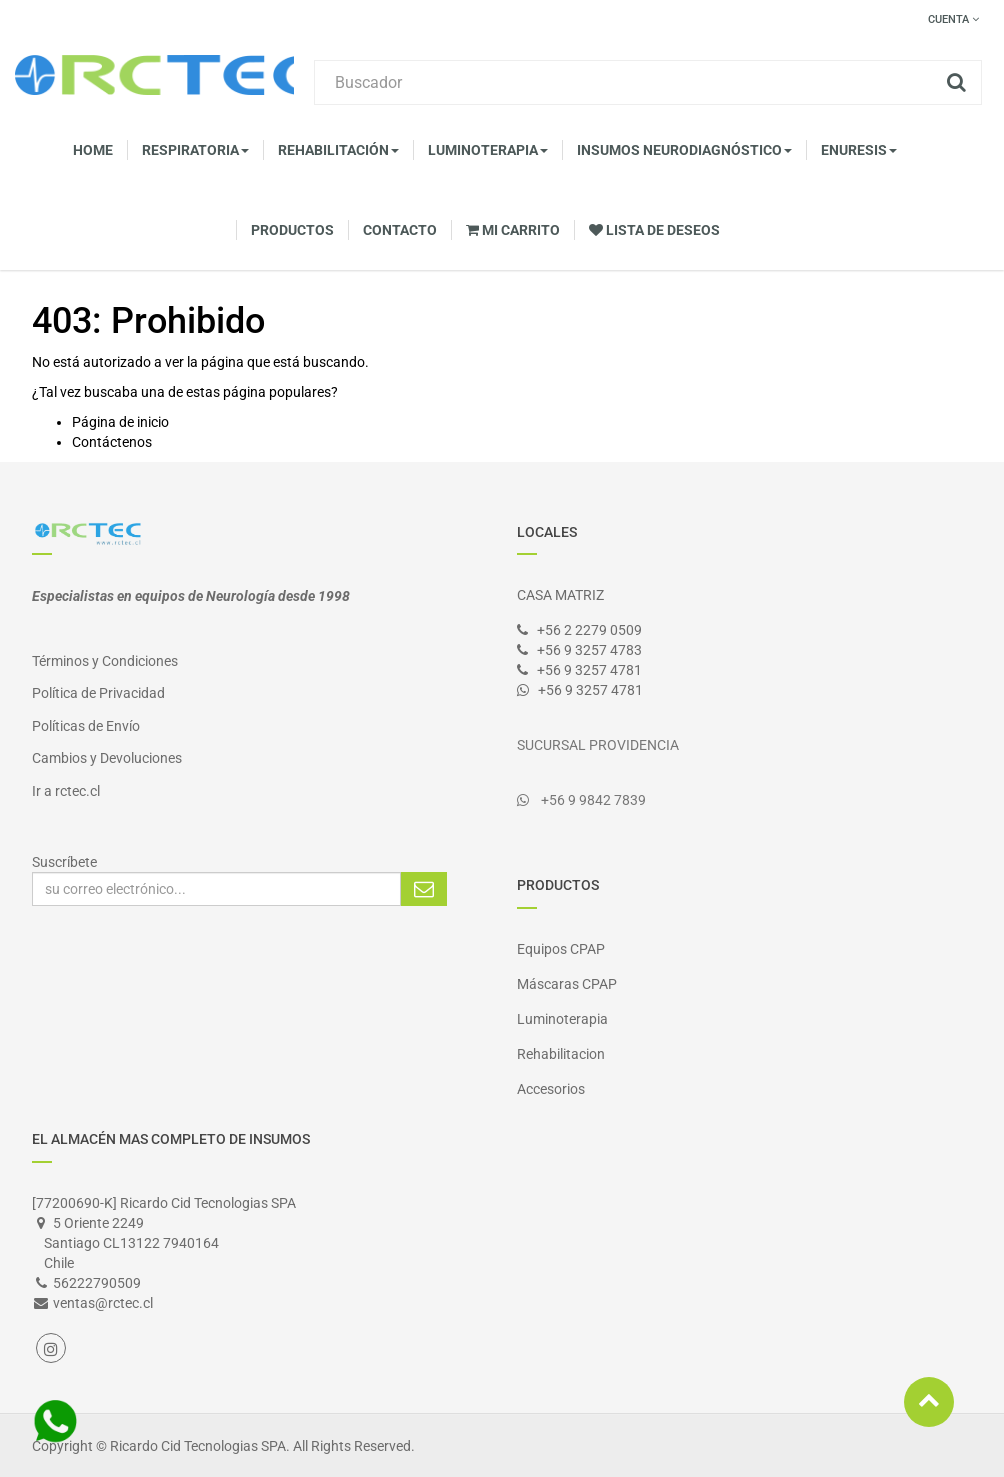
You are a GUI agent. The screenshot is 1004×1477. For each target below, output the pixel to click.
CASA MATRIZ (560, 595)
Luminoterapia (562, 1019)
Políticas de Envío (86, 726)
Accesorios (551, 1089)
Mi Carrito (513, 230)
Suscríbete (64, 862)
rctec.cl (77, 791)
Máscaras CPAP (567, 984)
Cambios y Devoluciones (107, 758)
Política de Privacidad (98, 693)
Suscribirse (424, 889)
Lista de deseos (654, 230)
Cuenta (953, 19)
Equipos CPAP (561, 949)
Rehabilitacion (561, 1054)
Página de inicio (120, 422)
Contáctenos (112, 442)
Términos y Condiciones (105, 661)
